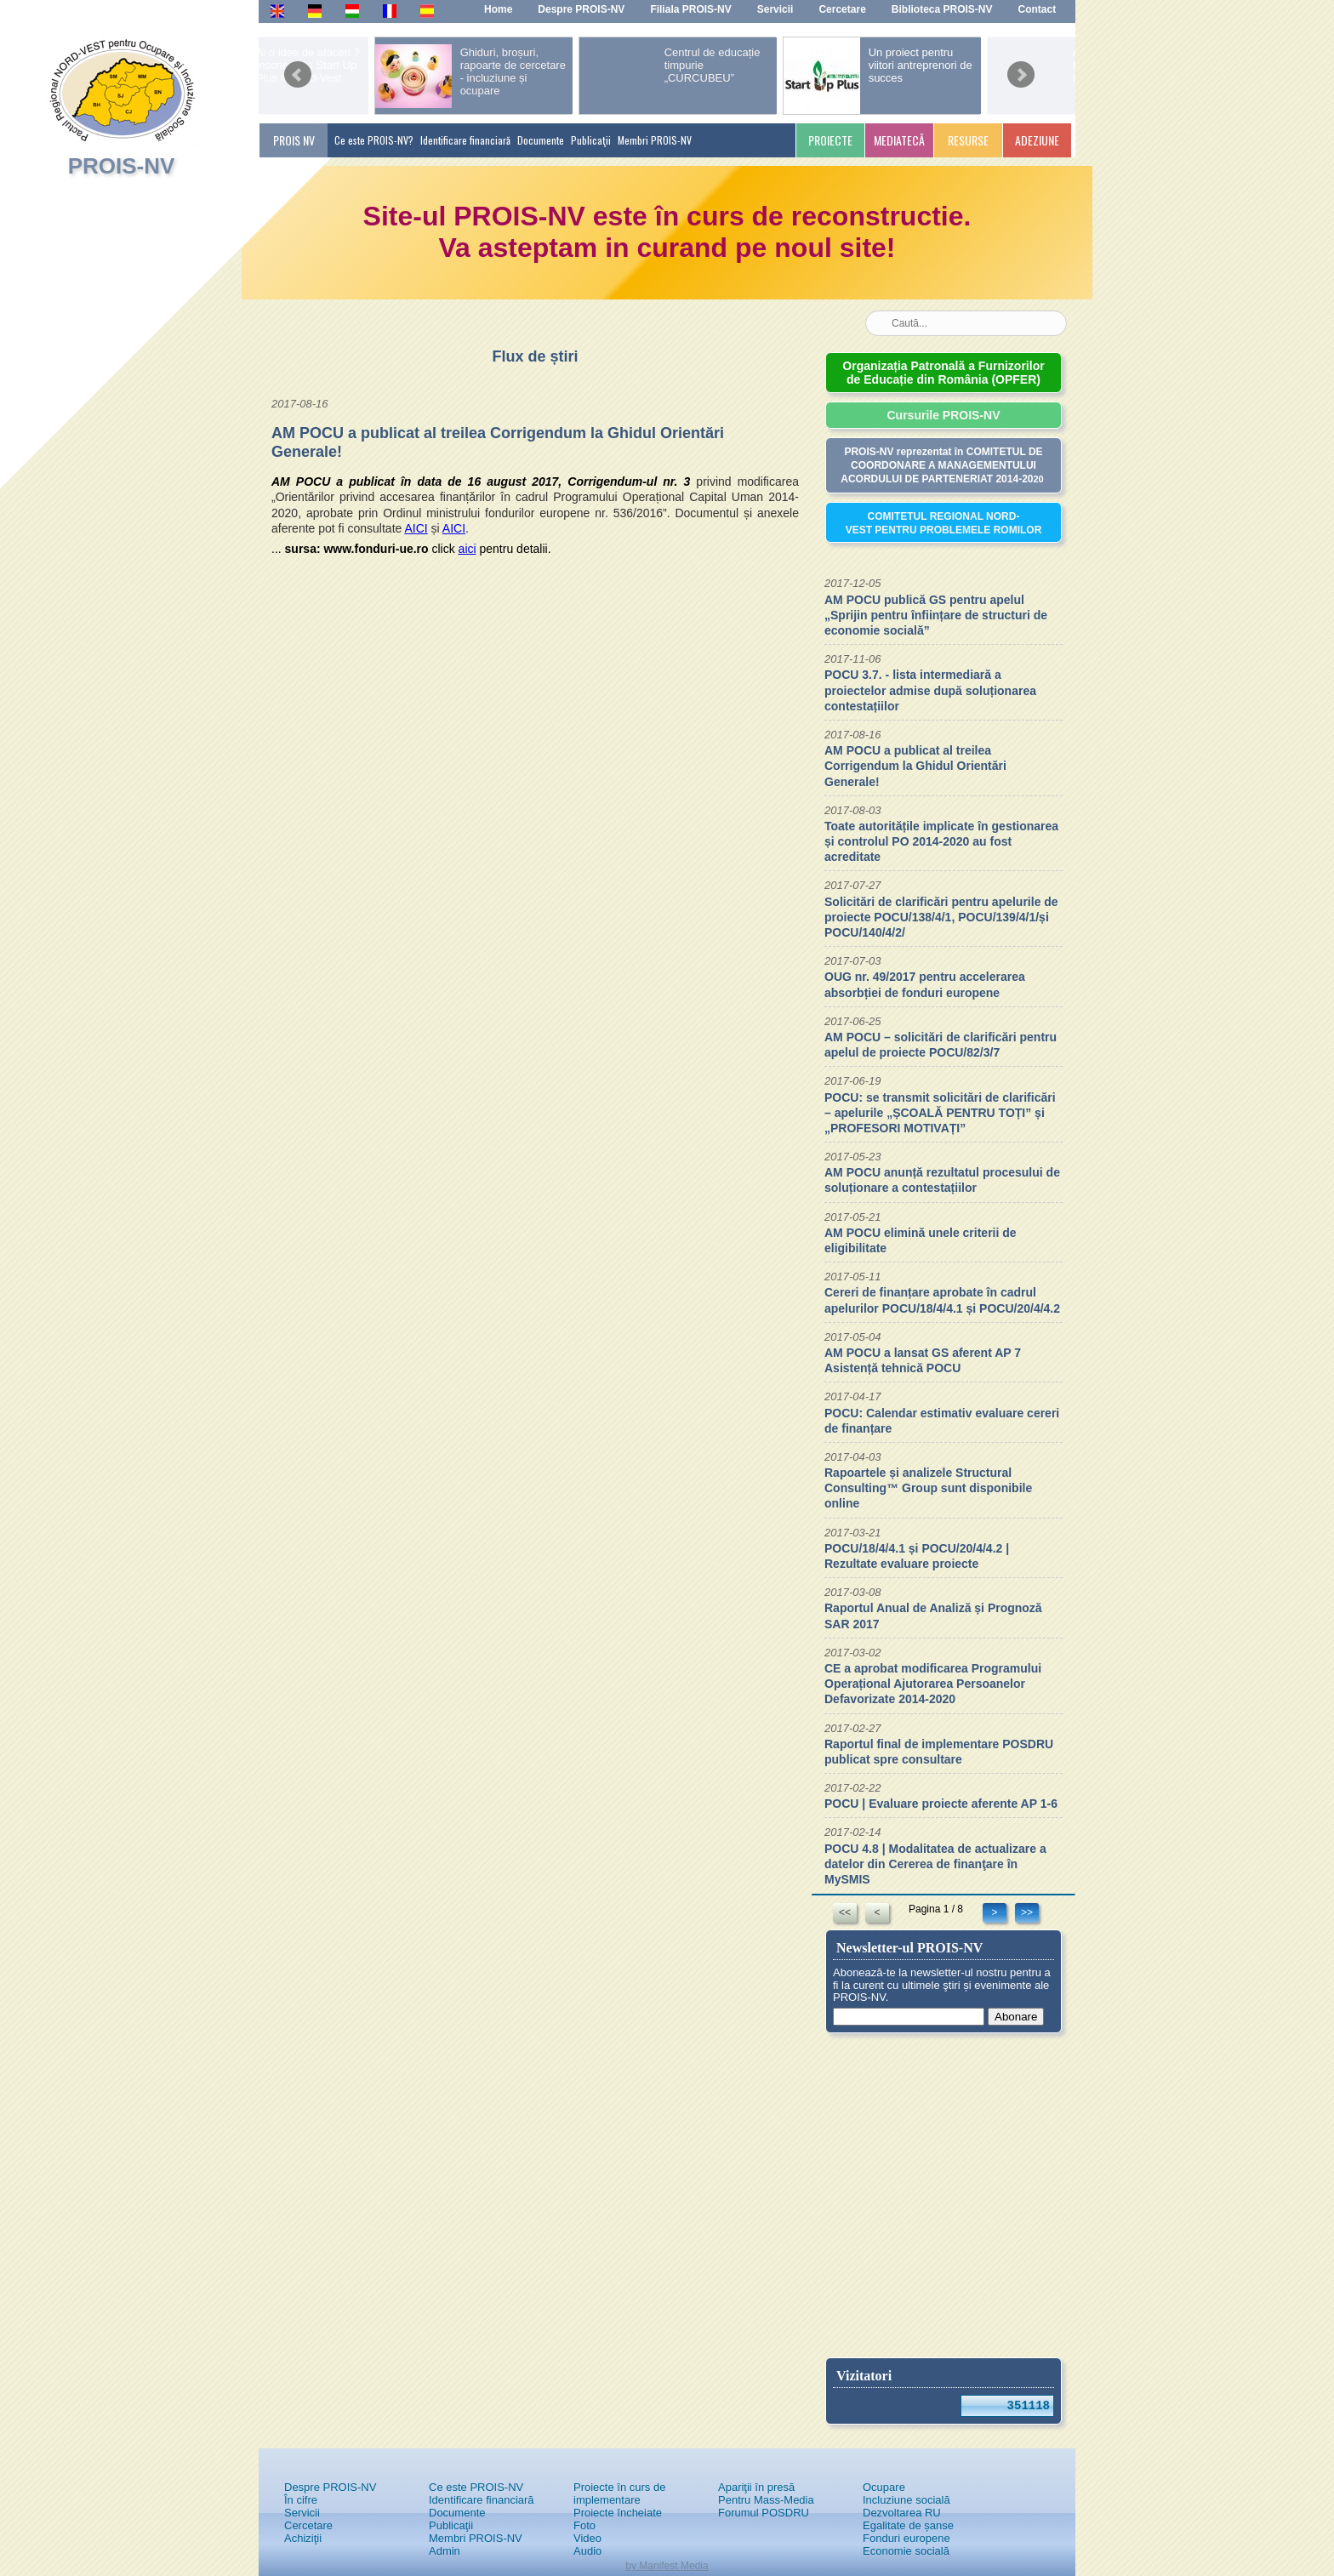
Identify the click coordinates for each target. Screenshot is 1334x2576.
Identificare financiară (465, 140)
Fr (388, 10)
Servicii (302, 2512)
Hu (352, 10)
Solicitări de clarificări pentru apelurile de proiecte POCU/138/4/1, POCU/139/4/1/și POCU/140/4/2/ (941, 917)
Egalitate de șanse (908, 2525)
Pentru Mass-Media (766, 2499)
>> (1027, 1912)
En (277, 10)
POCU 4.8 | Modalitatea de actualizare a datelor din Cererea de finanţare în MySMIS (935, 1864)
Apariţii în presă (756, 2487)
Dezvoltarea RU (902, 2512)
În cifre (300, 2499)
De (314, 10)
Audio (587, 2551)
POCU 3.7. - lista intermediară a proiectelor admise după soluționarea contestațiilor (930, 690)
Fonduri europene (906, 2538)
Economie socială (906, 2551)
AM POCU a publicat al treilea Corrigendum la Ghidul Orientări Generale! (915, 766)
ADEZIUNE (1037, 140)
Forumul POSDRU (763, 2512)
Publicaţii (591, 140)
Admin (444, 2551)
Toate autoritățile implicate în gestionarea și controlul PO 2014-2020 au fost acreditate (941, 841)
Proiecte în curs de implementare (619, 2493)
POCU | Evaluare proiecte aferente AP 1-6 (941, 1803)
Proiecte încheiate (617, 2512)
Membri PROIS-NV (655, 140)
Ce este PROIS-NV (476, 2487)
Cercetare (308, 2525)
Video (587, 2538)
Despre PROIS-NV (330, 2487)
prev (297, 69)
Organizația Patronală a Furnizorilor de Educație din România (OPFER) (943, 372)
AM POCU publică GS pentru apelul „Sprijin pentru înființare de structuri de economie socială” (935, 615)
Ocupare (884, 2487)
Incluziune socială (906, 2499)
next (1021, 69)
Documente (540, 140)
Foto (584, 2525)
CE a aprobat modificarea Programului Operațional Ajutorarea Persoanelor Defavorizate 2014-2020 (932, 1683)
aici (467, 549)
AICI (415, 528)
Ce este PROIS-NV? (373, 140)
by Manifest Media (666, 2566)
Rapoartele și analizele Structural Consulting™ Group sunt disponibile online (928, 1488)
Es (426, 10)
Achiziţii (303, 2538)
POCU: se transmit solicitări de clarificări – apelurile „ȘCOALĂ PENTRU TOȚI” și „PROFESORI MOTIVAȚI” (940, 1113)
